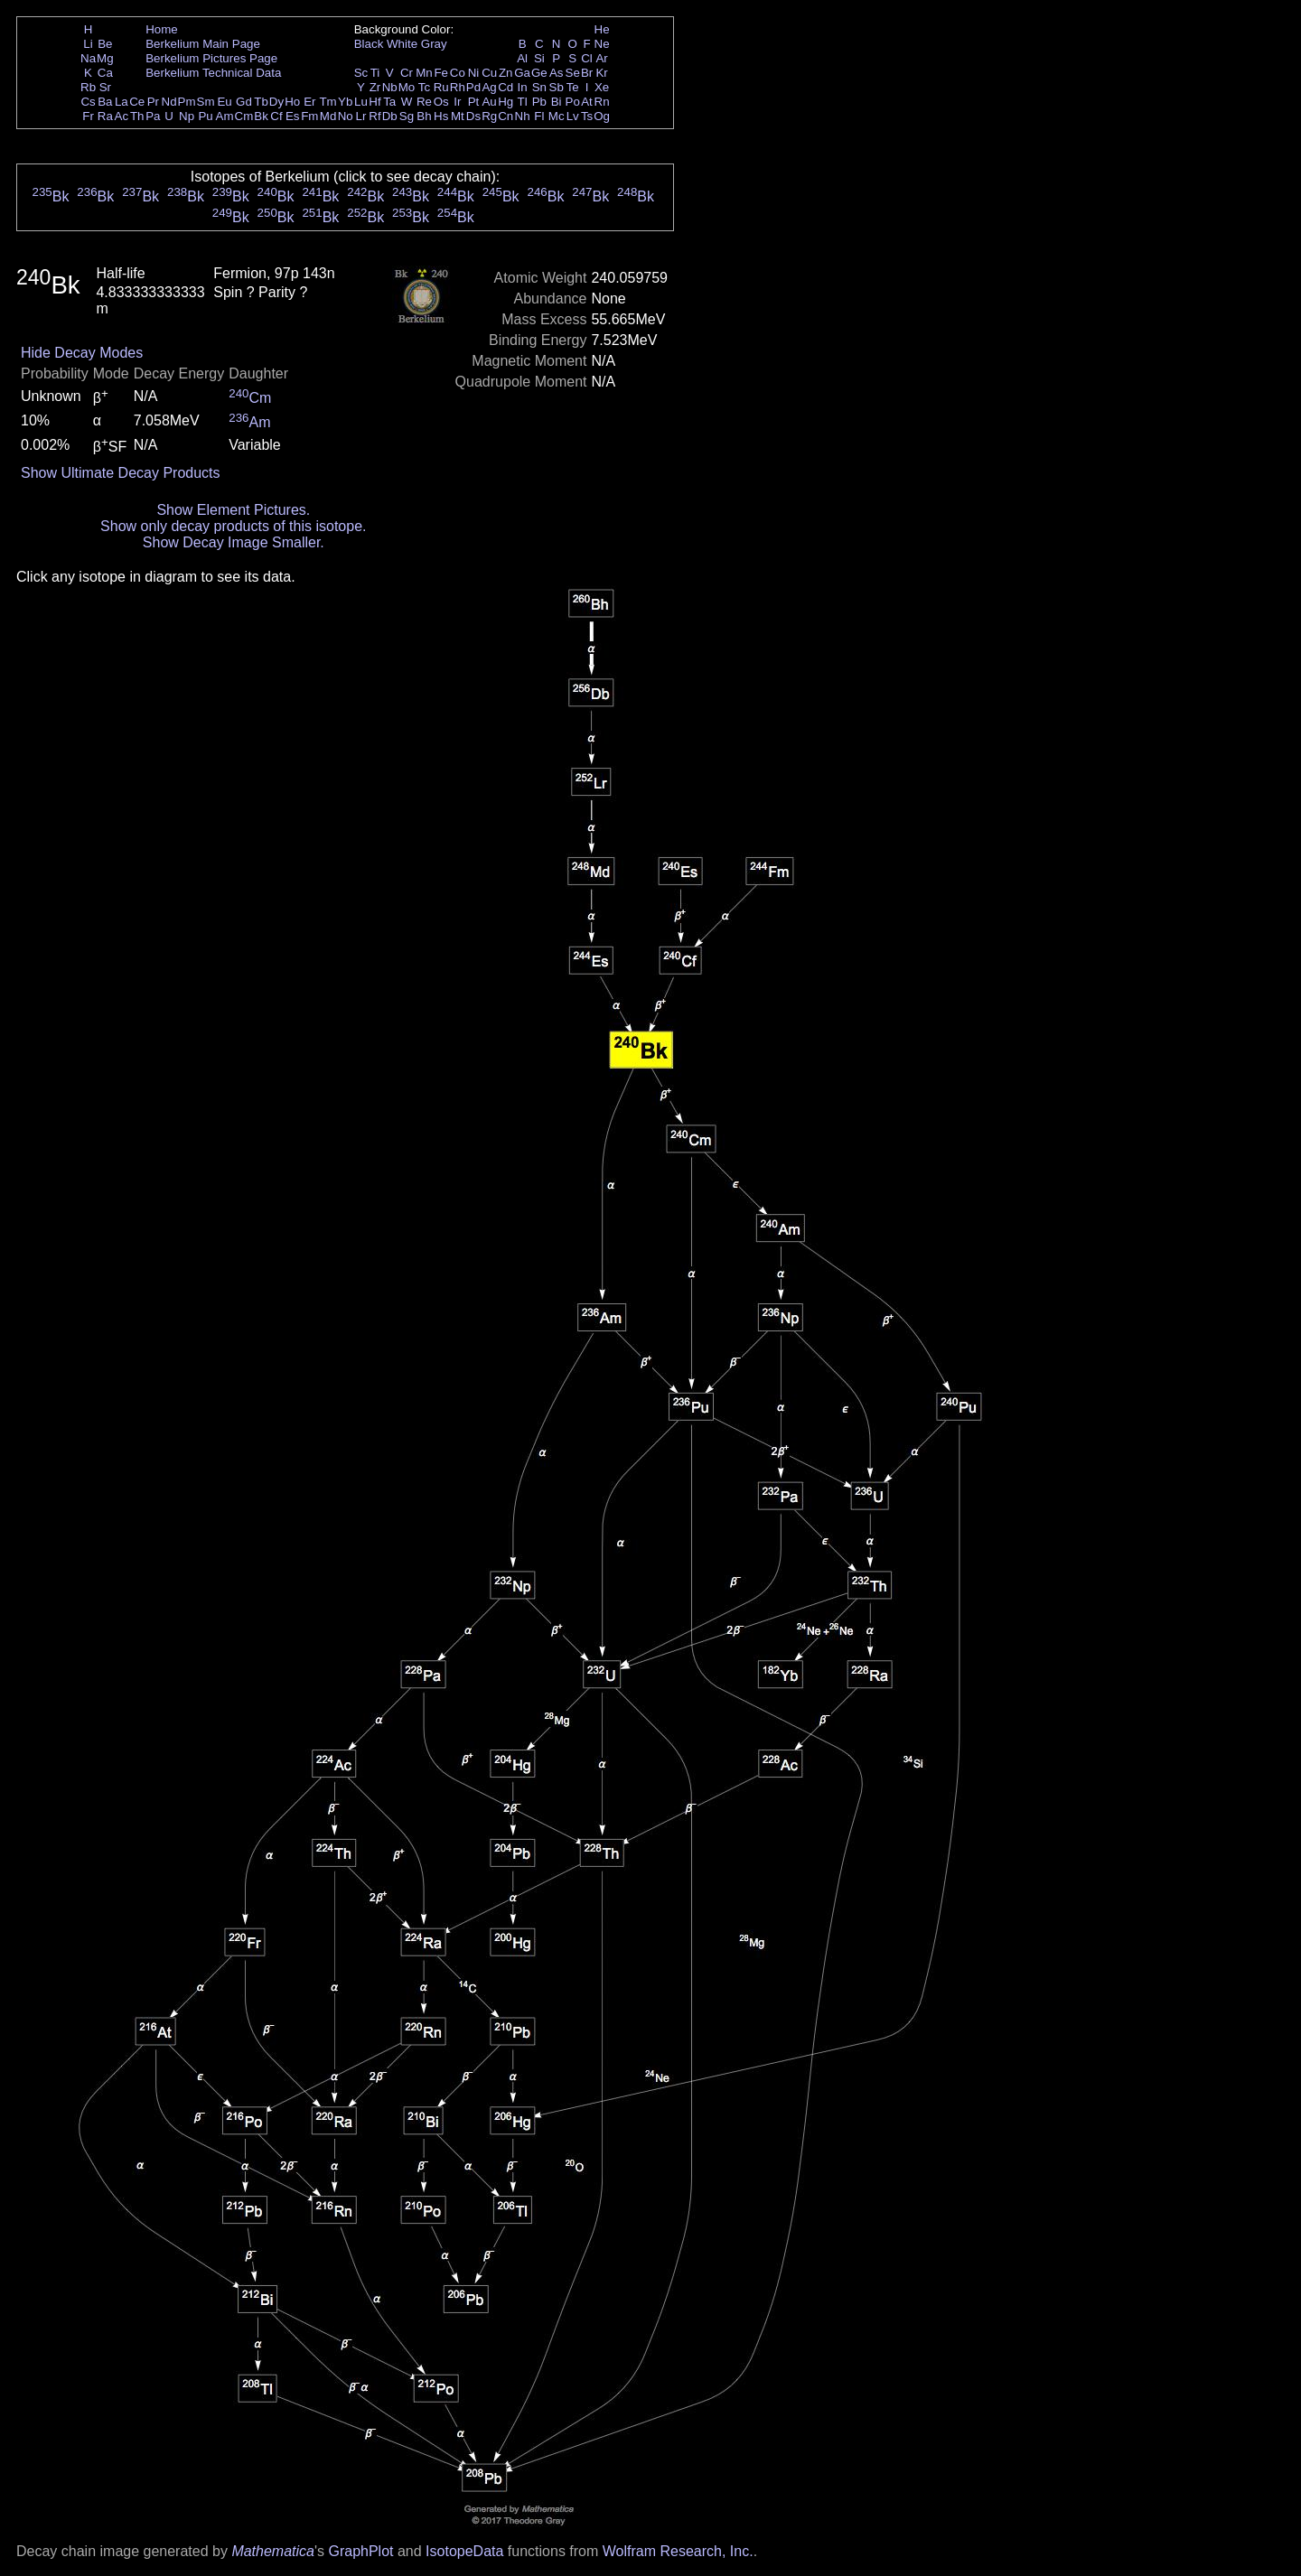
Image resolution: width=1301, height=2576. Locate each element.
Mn (424, 72)
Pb (539, 101)
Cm (244, 116)
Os (441, 101)
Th (137, 116)
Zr (375, 87)
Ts (587, 116)
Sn (539, 87)
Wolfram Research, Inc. (678, 2551)
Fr (88, 116)
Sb (556, 87)
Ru (441, 87)
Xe (601, 87)
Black (369, 44)
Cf (276, 116)
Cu (489, 72)
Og (602, 116)
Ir (457, 101)
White (402, 44)
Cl (587, 58)
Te (572, 87)
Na (88, 58)
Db (390, 116)
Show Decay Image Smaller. (233, 542)
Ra (105, 116)
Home (161, 29)
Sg (406, 116)
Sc (361, 72)
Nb (390, 87)
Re (424, 101)
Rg (489, 116)
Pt (474, 101)
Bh (424, 116)
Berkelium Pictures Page (211, 58)
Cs (87, 101)
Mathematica (272, 2551)
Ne (602, 44)
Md (328, 116)
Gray (434, 44)
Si (539, 58)
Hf (374, 101)
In (523, 87)
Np (186, 116)
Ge (539, 72)
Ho (292, 101)
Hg (505, 101)
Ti (375, 72)
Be (105, 44)
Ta (389, 101)
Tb (261, 101)
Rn (602, 101)
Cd (505, 87)
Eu (224, 101)
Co (457, 72)
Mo (407, 87)
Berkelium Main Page (202, 44)
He (602, 29)
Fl (539, 116)
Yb (345, 101)
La (121, 101)
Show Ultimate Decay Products (120, 473)
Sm (206, 101)
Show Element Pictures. (233, 510)
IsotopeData (464, 2551)
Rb (88, 87)
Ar (601, 58)
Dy (276, 101)
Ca (105, 72)
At (587, 101)
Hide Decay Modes (82, 352)
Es (292, 116)
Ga (522, 72)
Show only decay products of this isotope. (233, 526)
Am (225, 116)
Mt (457, 116)
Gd (244, 101)
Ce (137, 101)
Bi (556, 101)
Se (573, 72)
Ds (473, 116)
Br (587, 72)
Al (522, 58)
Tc (424, 87)
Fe (441, 72)
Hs (441, 116)
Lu (361, 101)
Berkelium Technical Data (213, 72)
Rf (374, 116)
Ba (105, 101)
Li (87, 44)
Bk (261, 116)
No (345, 116)
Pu (205, 116)
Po (573, 101)
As (556, 72)
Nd (169, 101)
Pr (153, 101)
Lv (572, 116)
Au (489, 101)
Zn (506, 72)
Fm (309, 116)
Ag (489, 87)
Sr (105, 87)
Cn (505, 116)
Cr (406, 72)
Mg (105, 58)
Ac (122, 116)
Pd (473, 87)
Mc (556, 116)
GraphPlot (360, 2551)
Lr (361, 116)
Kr (601, 72)
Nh (522, 116)
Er (309, 101)
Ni (474, 72)
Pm (187, 101)
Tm (327, 101)
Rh (457, 87)
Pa (152, 116)
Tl (523, 101)
